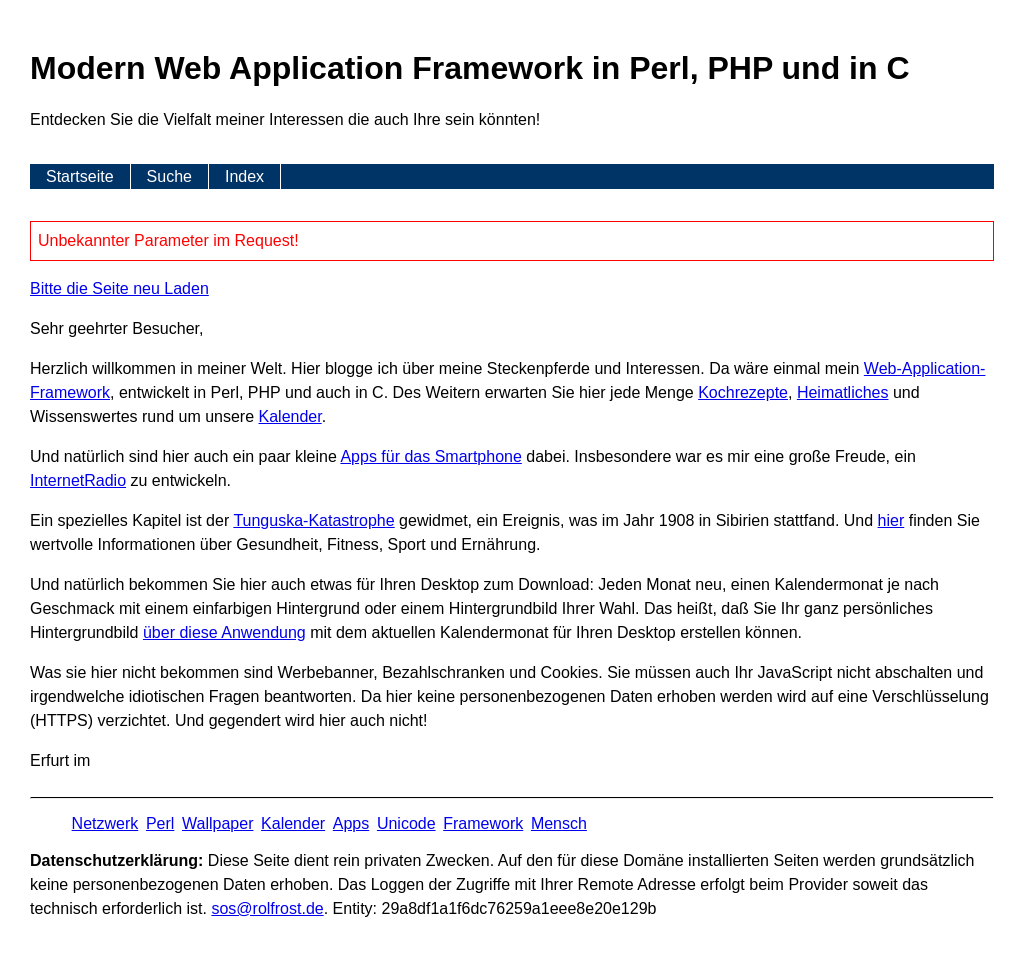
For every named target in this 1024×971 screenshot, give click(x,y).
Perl (160, 823)
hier (891, 520)
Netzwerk (105, 823)
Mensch (559, 823)
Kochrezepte (743, 392)
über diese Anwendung (224, 632)
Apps (351, 823)
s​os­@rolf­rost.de (267, 908)
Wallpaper (217, 823)
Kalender (290, 416)
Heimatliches (843, 392)
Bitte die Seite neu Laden (119, 288)
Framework (483, 823)
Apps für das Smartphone (430, 456)
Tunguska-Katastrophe (313, 520)
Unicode (406, 823)
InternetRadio (78, 480)
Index (244, 176)
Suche (169, 176)
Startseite (80, 176)
